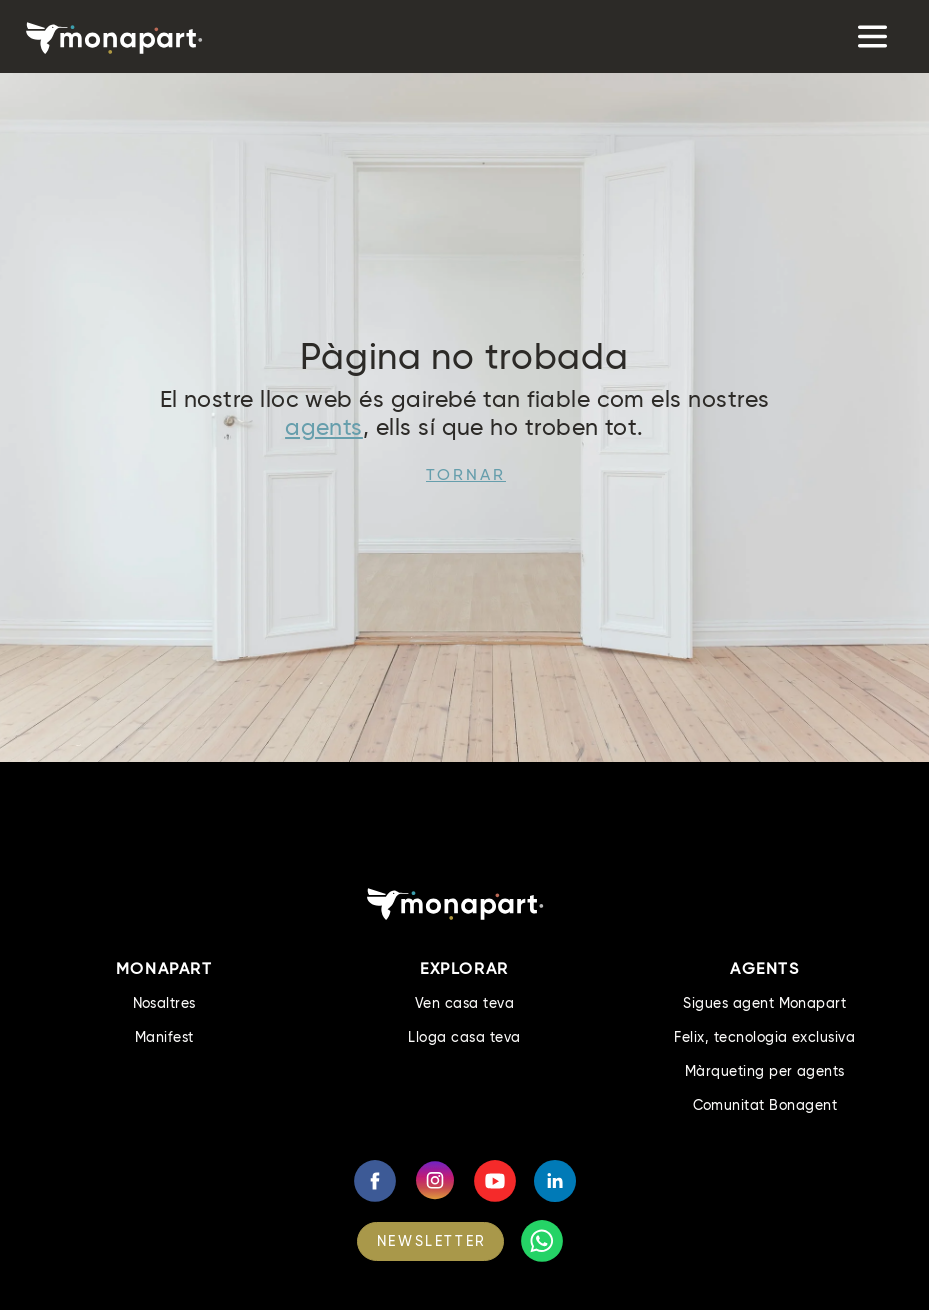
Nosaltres (164, 1003)
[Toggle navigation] (870, 36)
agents (324, 427)
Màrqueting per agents (765, 1071)
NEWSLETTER (432, 1241)
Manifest (164, 1037)
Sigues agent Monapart (764, 1003)
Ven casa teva (464, 1003)
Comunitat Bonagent (765, 1105)
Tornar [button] (466, 474)
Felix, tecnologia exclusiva (764, 1037)
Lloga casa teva (464, 1037)
